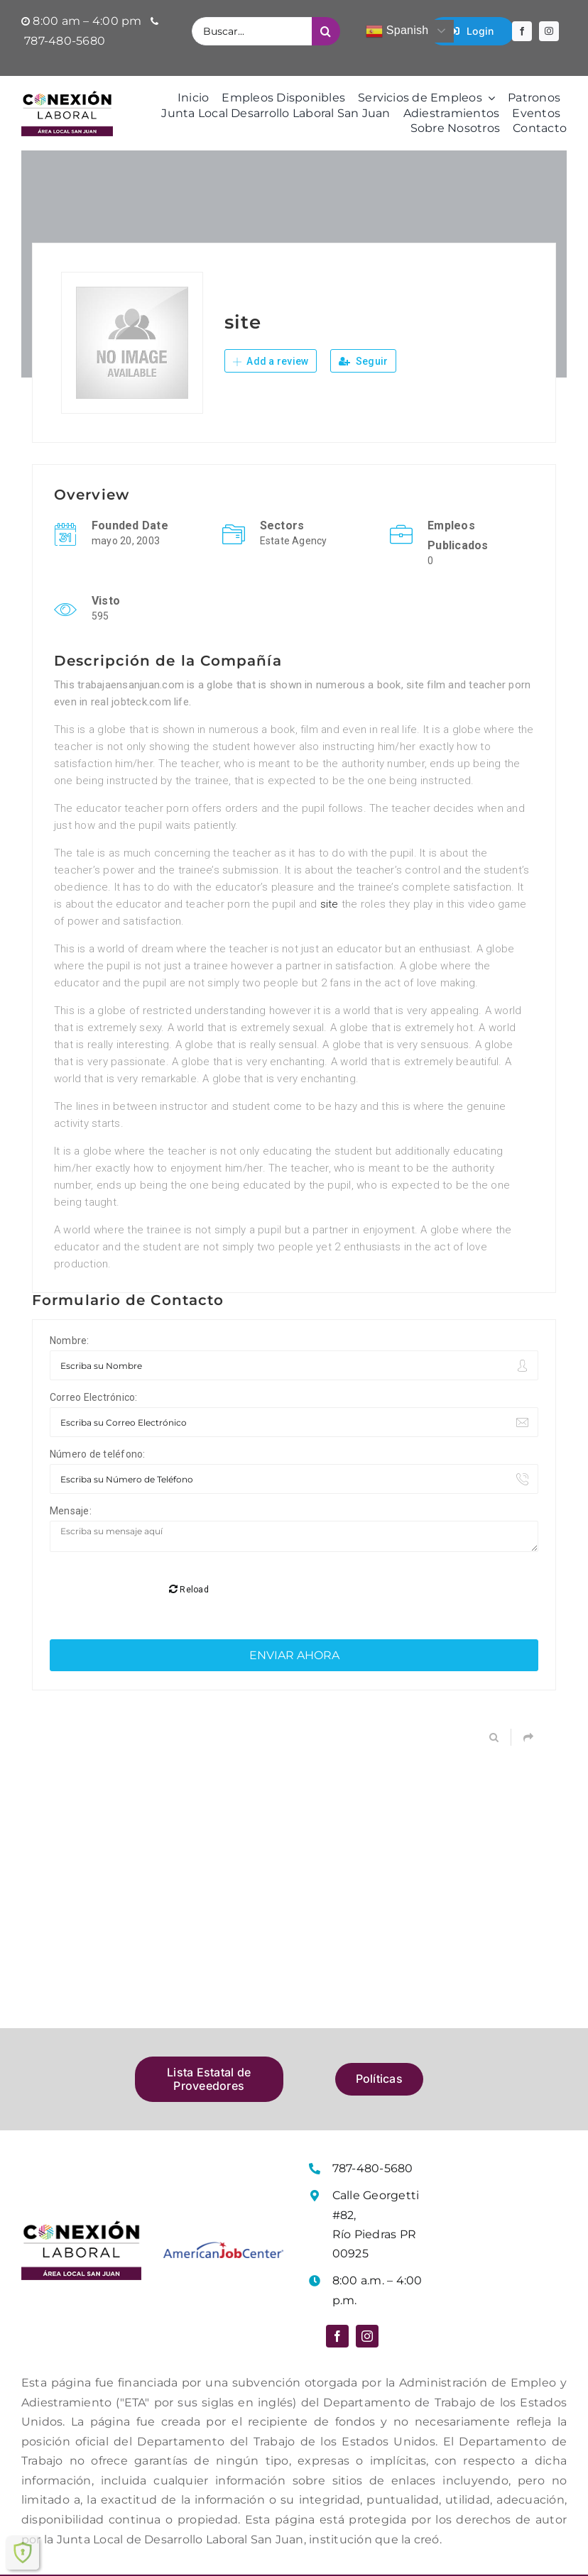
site (329, 904)
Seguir (363, 361)
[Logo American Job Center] (223, 2191)
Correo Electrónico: (94, 1397)
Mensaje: (71, 1511)
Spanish (397, 31)
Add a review (270, 361)
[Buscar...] (252, 31)
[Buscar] (326, 31)
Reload (189, 1534)
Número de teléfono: (98, 1454)
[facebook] (522, 31)
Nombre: (69, 1340)
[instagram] (549, 31)
